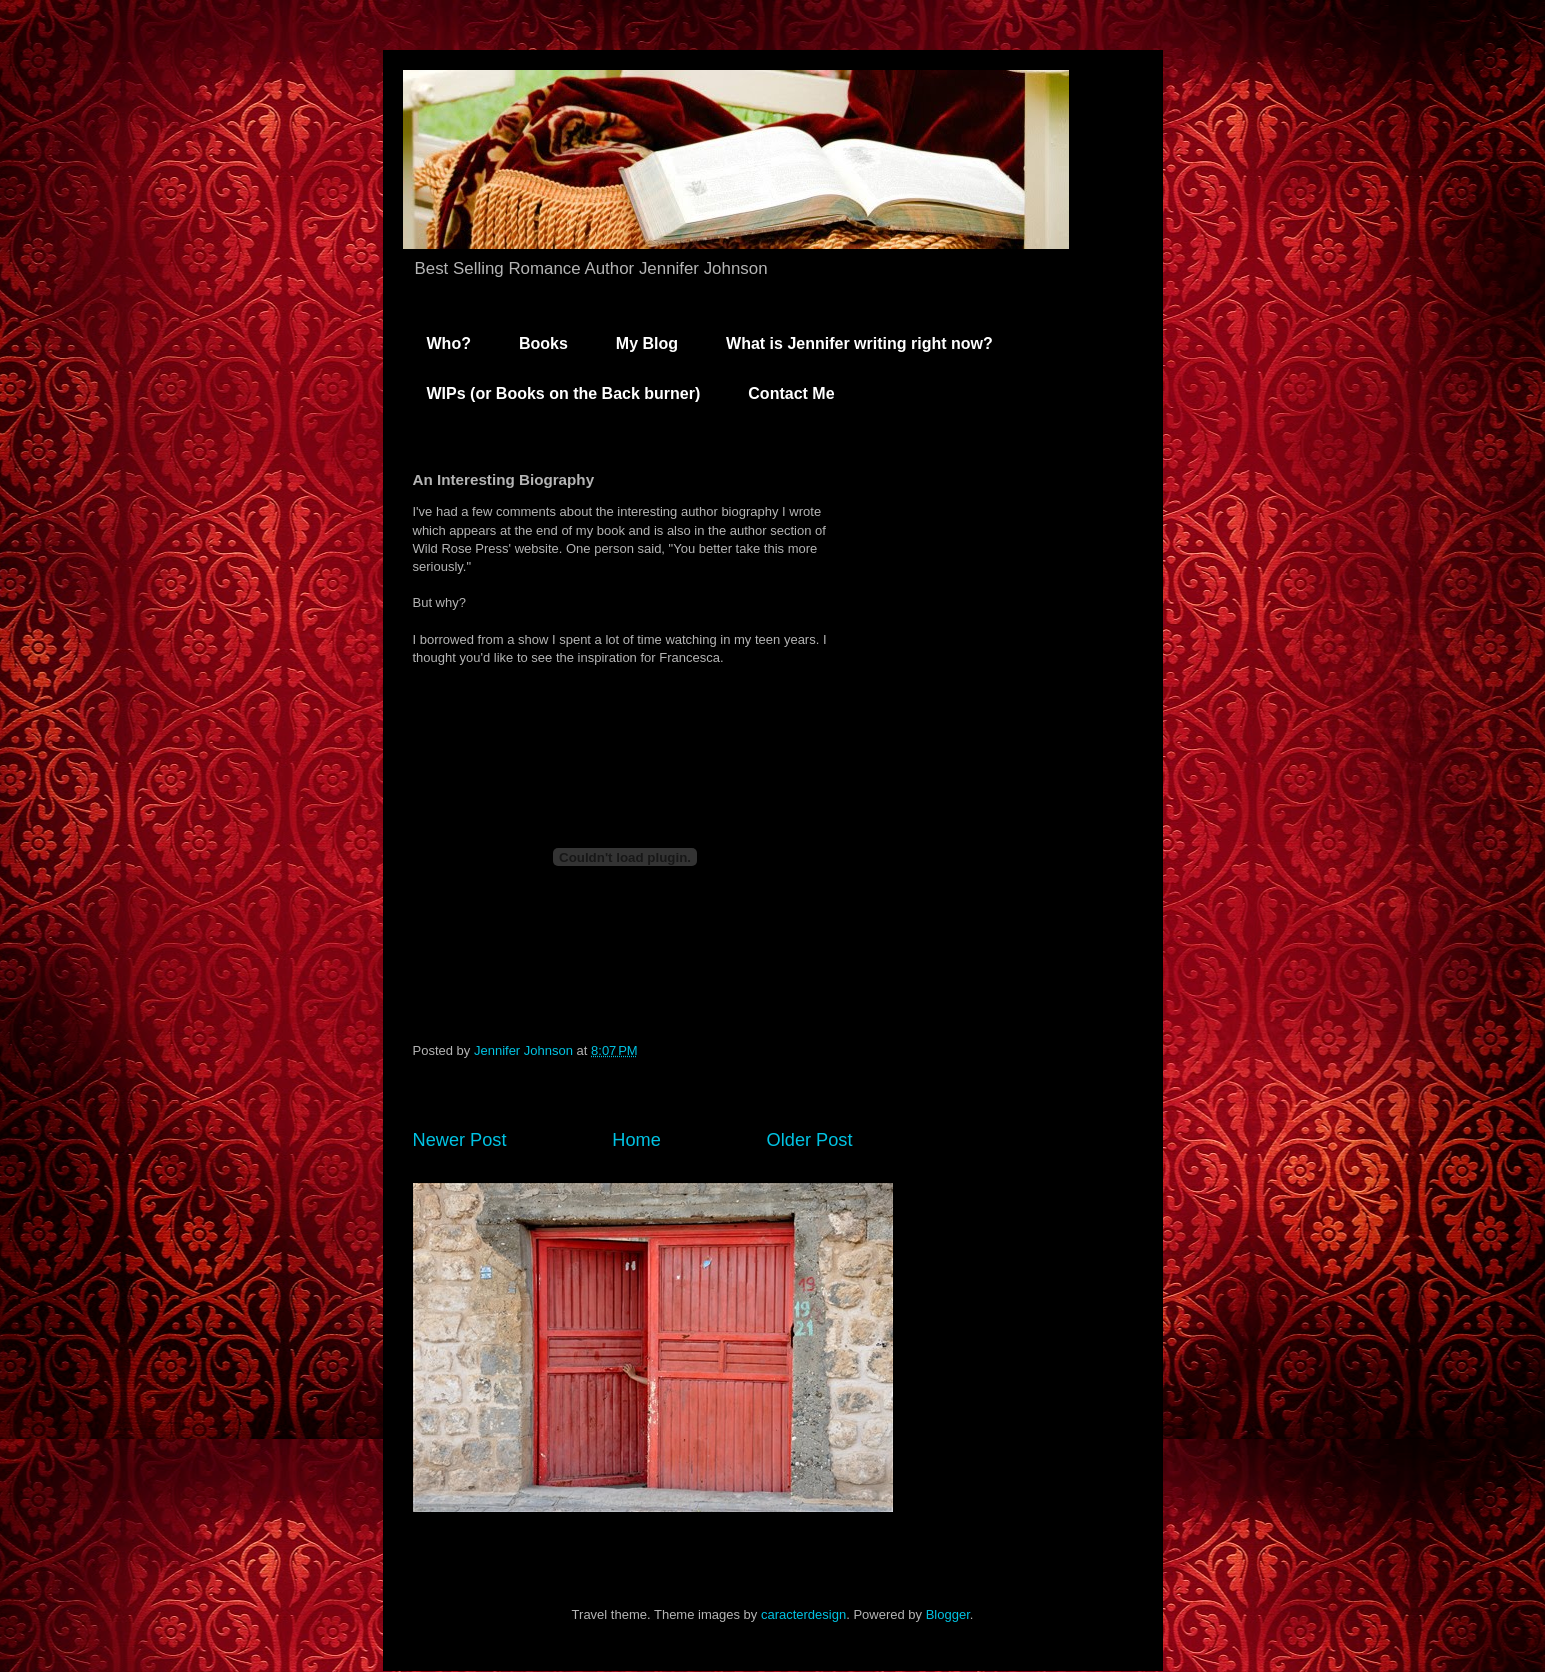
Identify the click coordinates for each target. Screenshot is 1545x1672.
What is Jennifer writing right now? (859, 343)
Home (636, 1140)
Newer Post (460, 1140)
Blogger (948, 1614)
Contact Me (791, 393)
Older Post (810, 1140)
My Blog (647, 343)
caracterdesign (803, 1614)
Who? (449, 343)
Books (543, 343)
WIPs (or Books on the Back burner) (564, 393)
